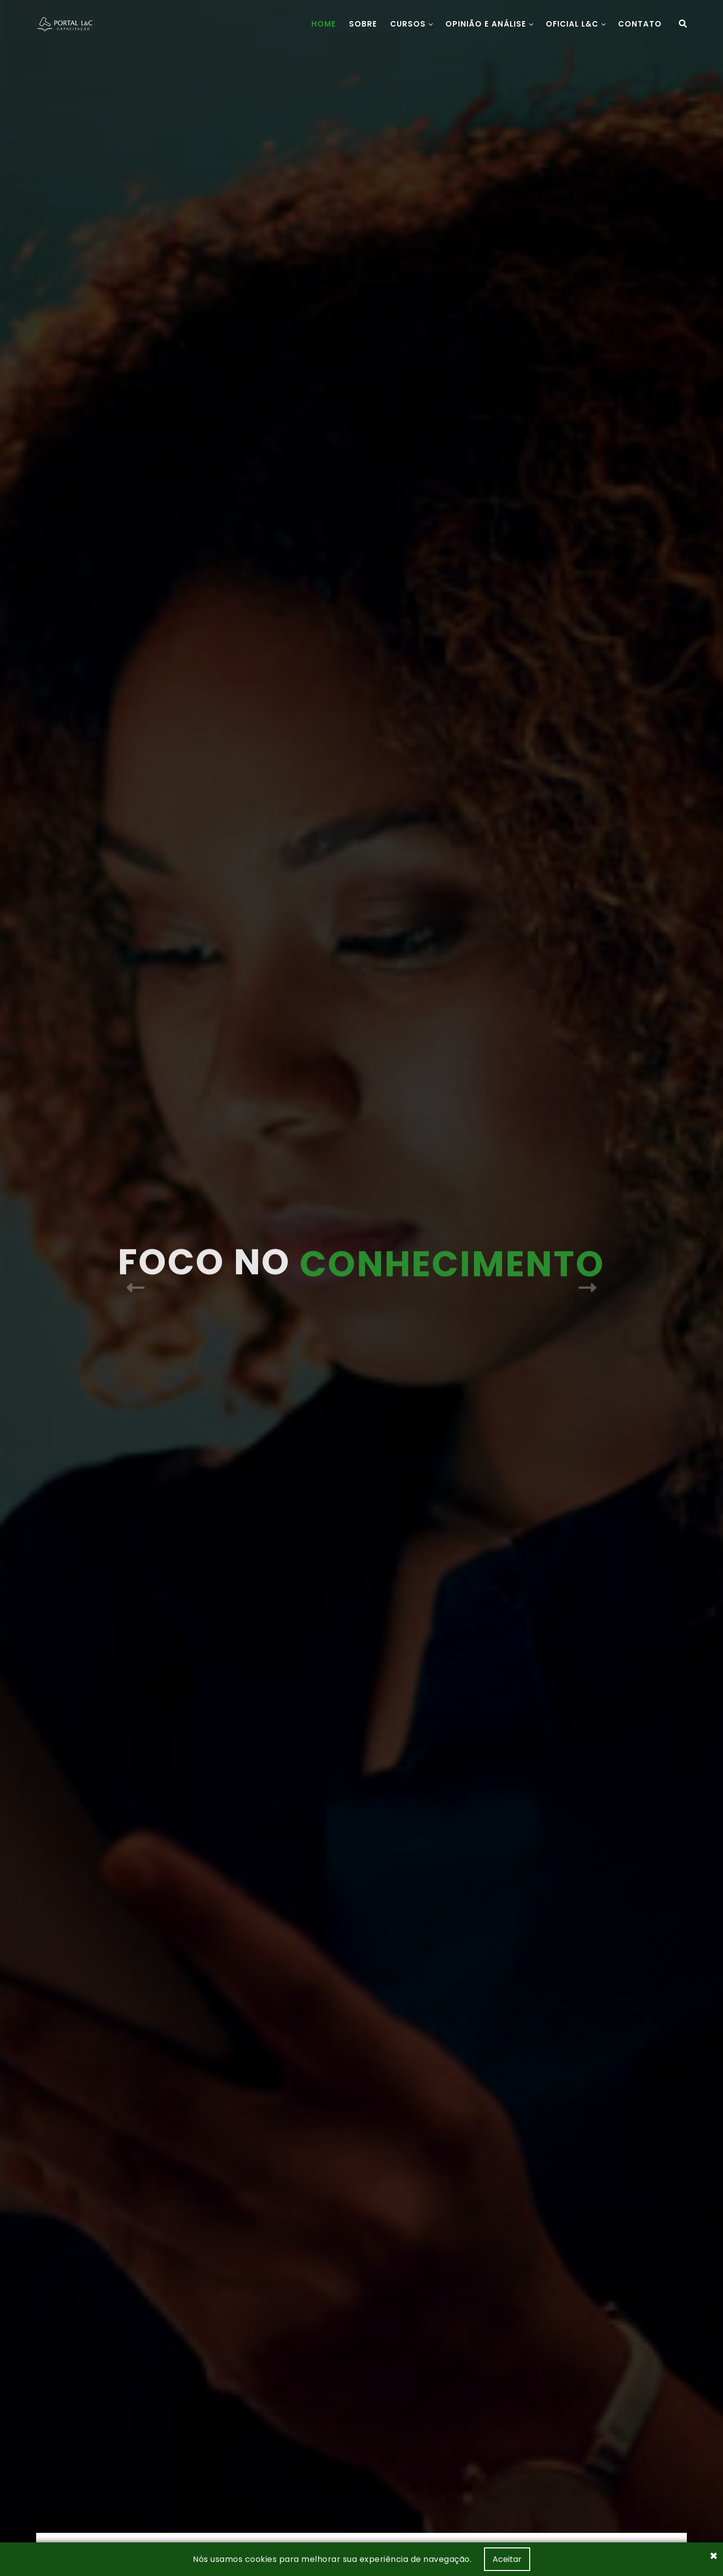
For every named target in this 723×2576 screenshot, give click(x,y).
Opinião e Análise (485, 24)
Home (323, 24)
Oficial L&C (572, 24)
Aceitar (507, 2559)
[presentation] (135, 1287)
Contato (640, 24)
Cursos (408, 24)
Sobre (363, 24)
